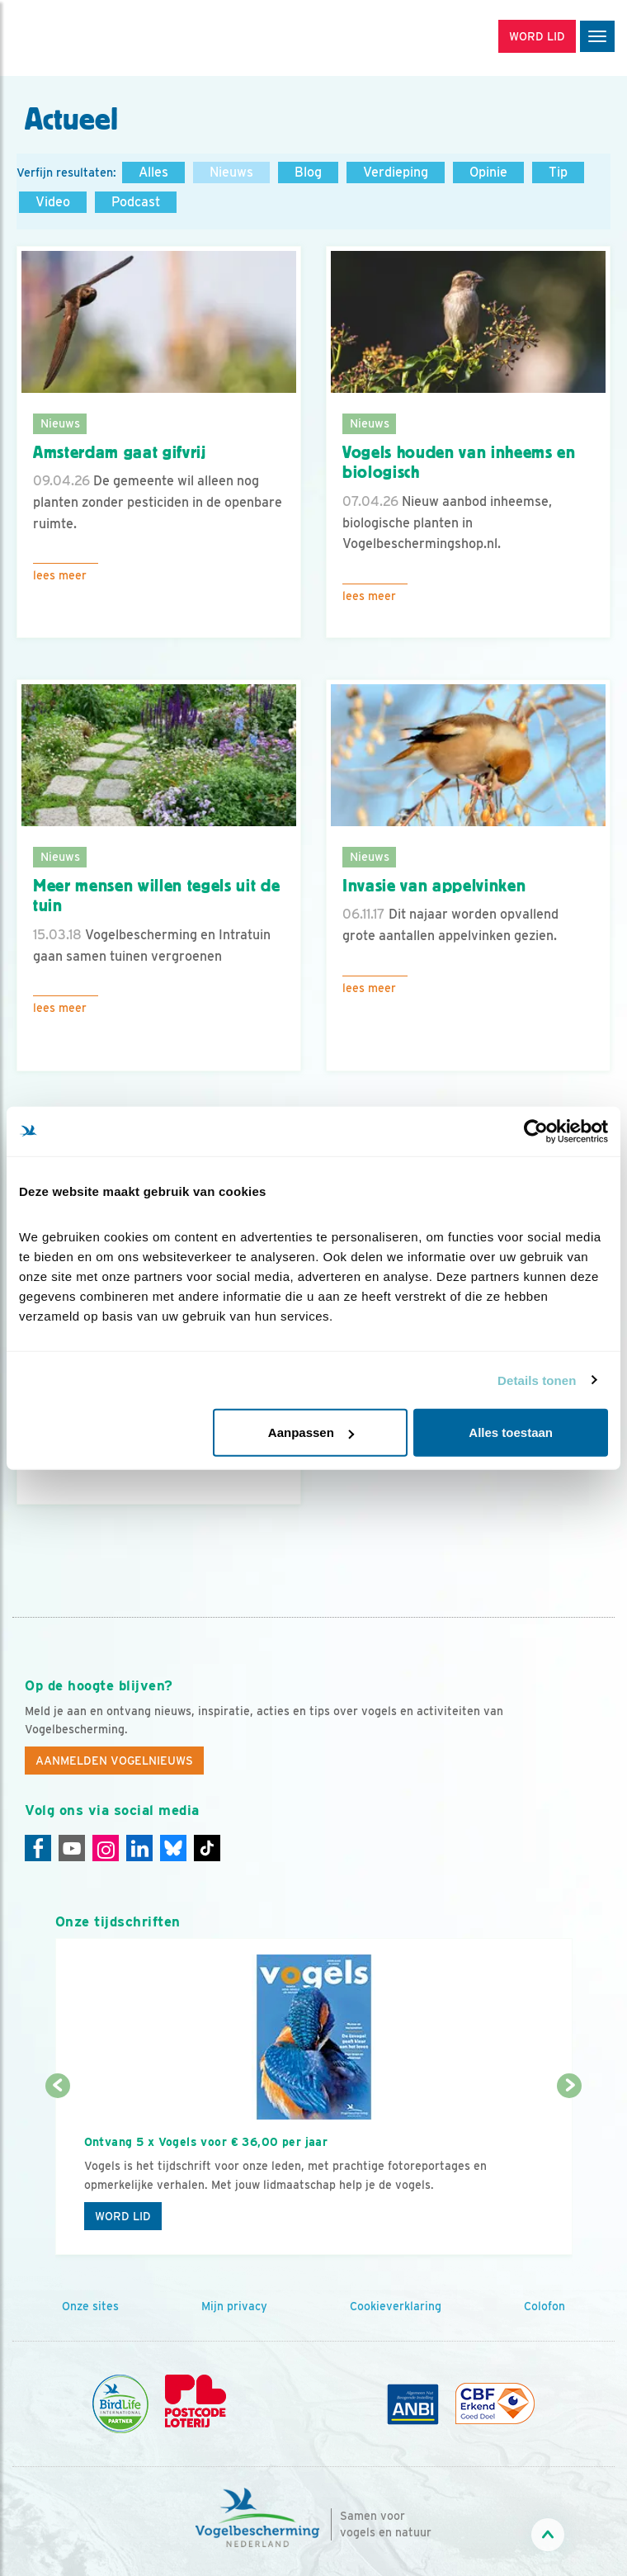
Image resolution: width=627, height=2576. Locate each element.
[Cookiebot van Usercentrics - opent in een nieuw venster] (536, 1130)
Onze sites (90, 2306)
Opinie (488, 172)
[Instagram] (105, 1848)
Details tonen (536, 1380)
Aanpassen (311, 1432)
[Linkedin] (139, 1848)
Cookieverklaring (395, 2306)
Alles (153, 172)
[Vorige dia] (58, 2172)
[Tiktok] (207, 1848)
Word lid (123, 2216)
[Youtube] (72, 1848)
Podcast (135, 202)
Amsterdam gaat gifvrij (119, 452)
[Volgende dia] (569, 2172)
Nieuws (231, 172)
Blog (308, 172)
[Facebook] (38, 1848)
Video (52, 202)
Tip (558, 172)
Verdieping (395, 172)
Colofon (544, 2306)
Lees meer (60, 575)
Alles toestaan (511, 1432)
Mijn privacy (234, 2306)
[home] (82, 38)
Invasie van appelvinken (434, 886)
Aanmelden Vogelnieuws (114, 1760)
